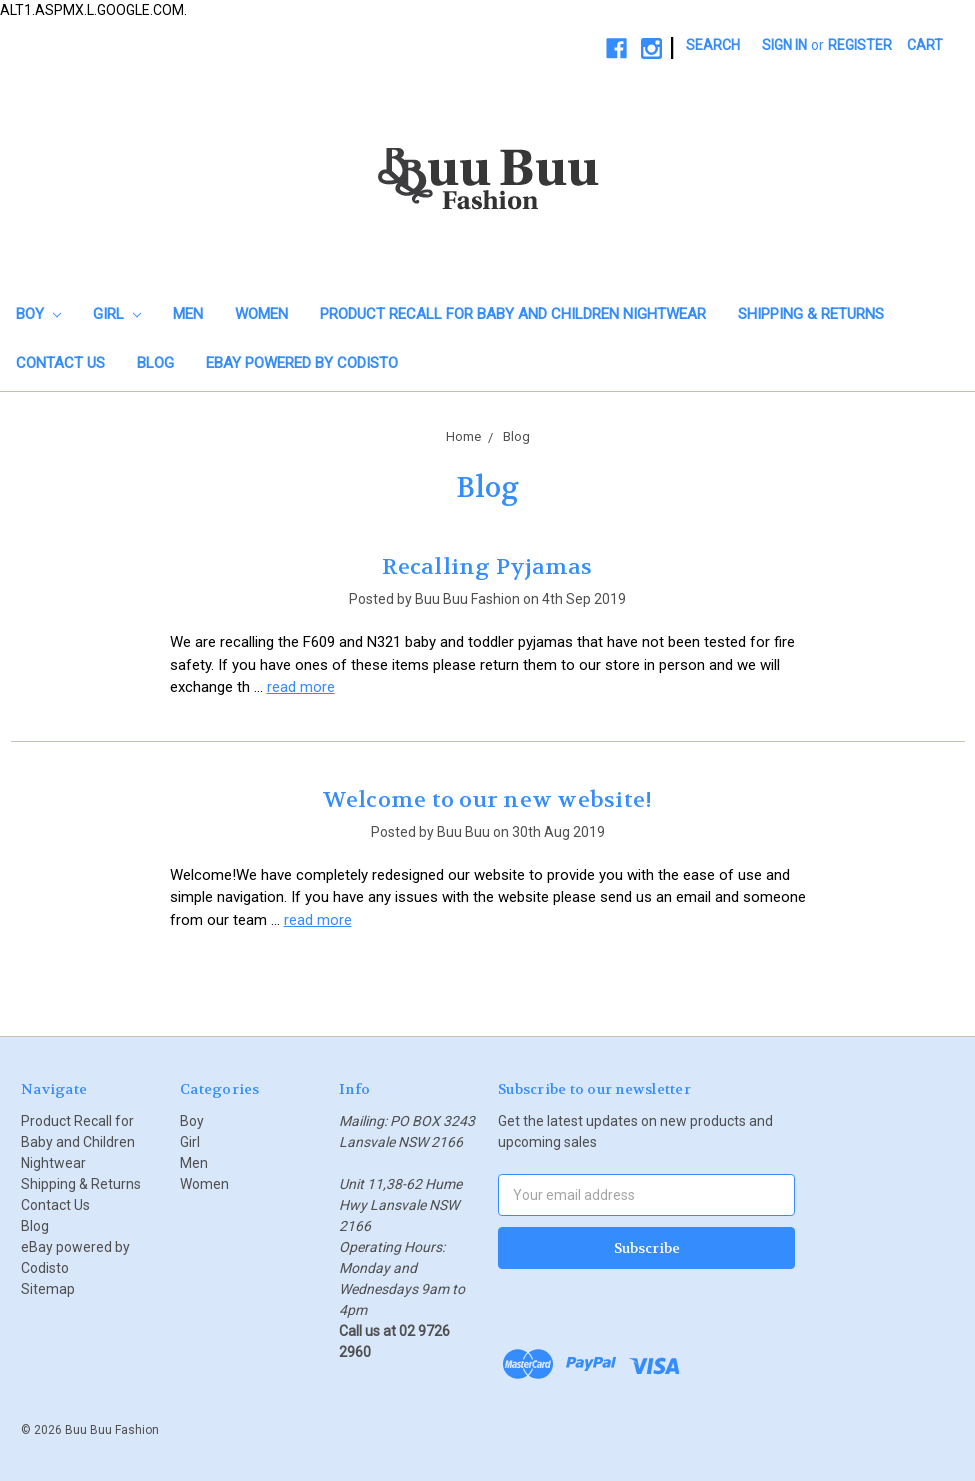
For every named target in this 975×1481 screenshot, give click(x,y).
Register (860, 45)
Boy (38, 314)
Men (188, 314)
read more (301, 687)
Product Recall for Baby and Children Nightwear (513, 314)
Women (261, 314)
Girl (117, 314)
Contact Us (60, 363)
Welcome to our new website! (488, 800)
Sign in (784, 45)
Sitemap (48, 1289)
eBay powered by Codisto (302, 363)
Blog (155, 363)
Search (713, 45)
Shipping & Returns (811, 314)
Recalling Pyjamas (487, 567)
